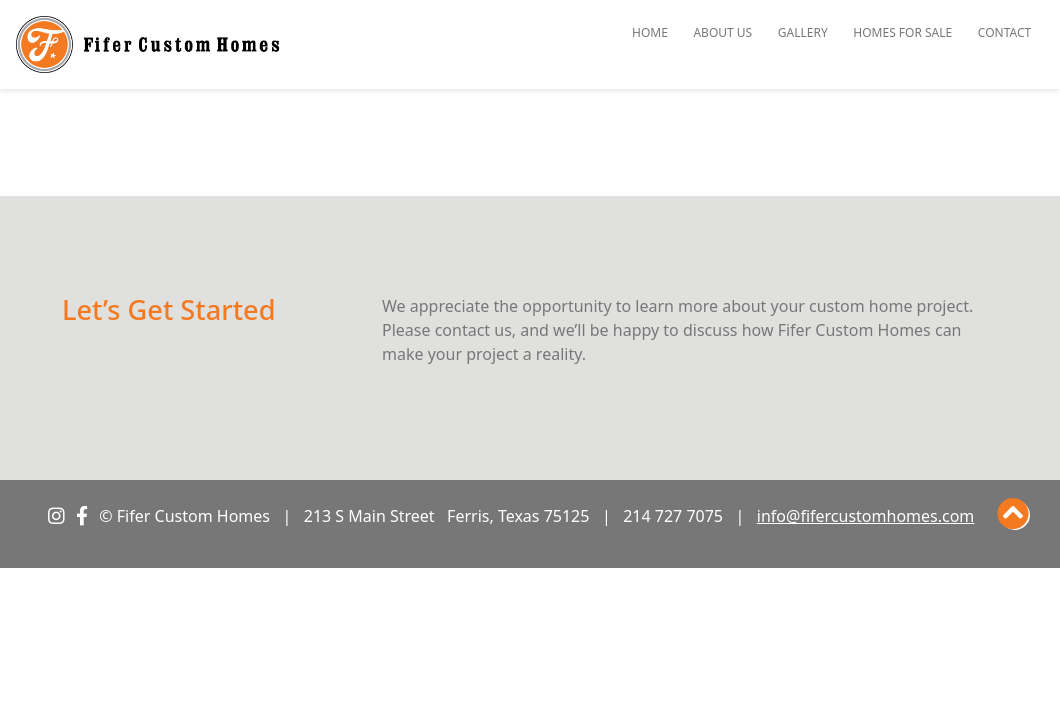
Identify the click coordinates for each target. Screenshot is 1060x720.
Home (650, 32)
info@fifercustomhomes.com (866, 516)
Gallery (803, 32)
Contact (1004, 32)
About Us (722, 32)
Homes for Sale (902, 32)
